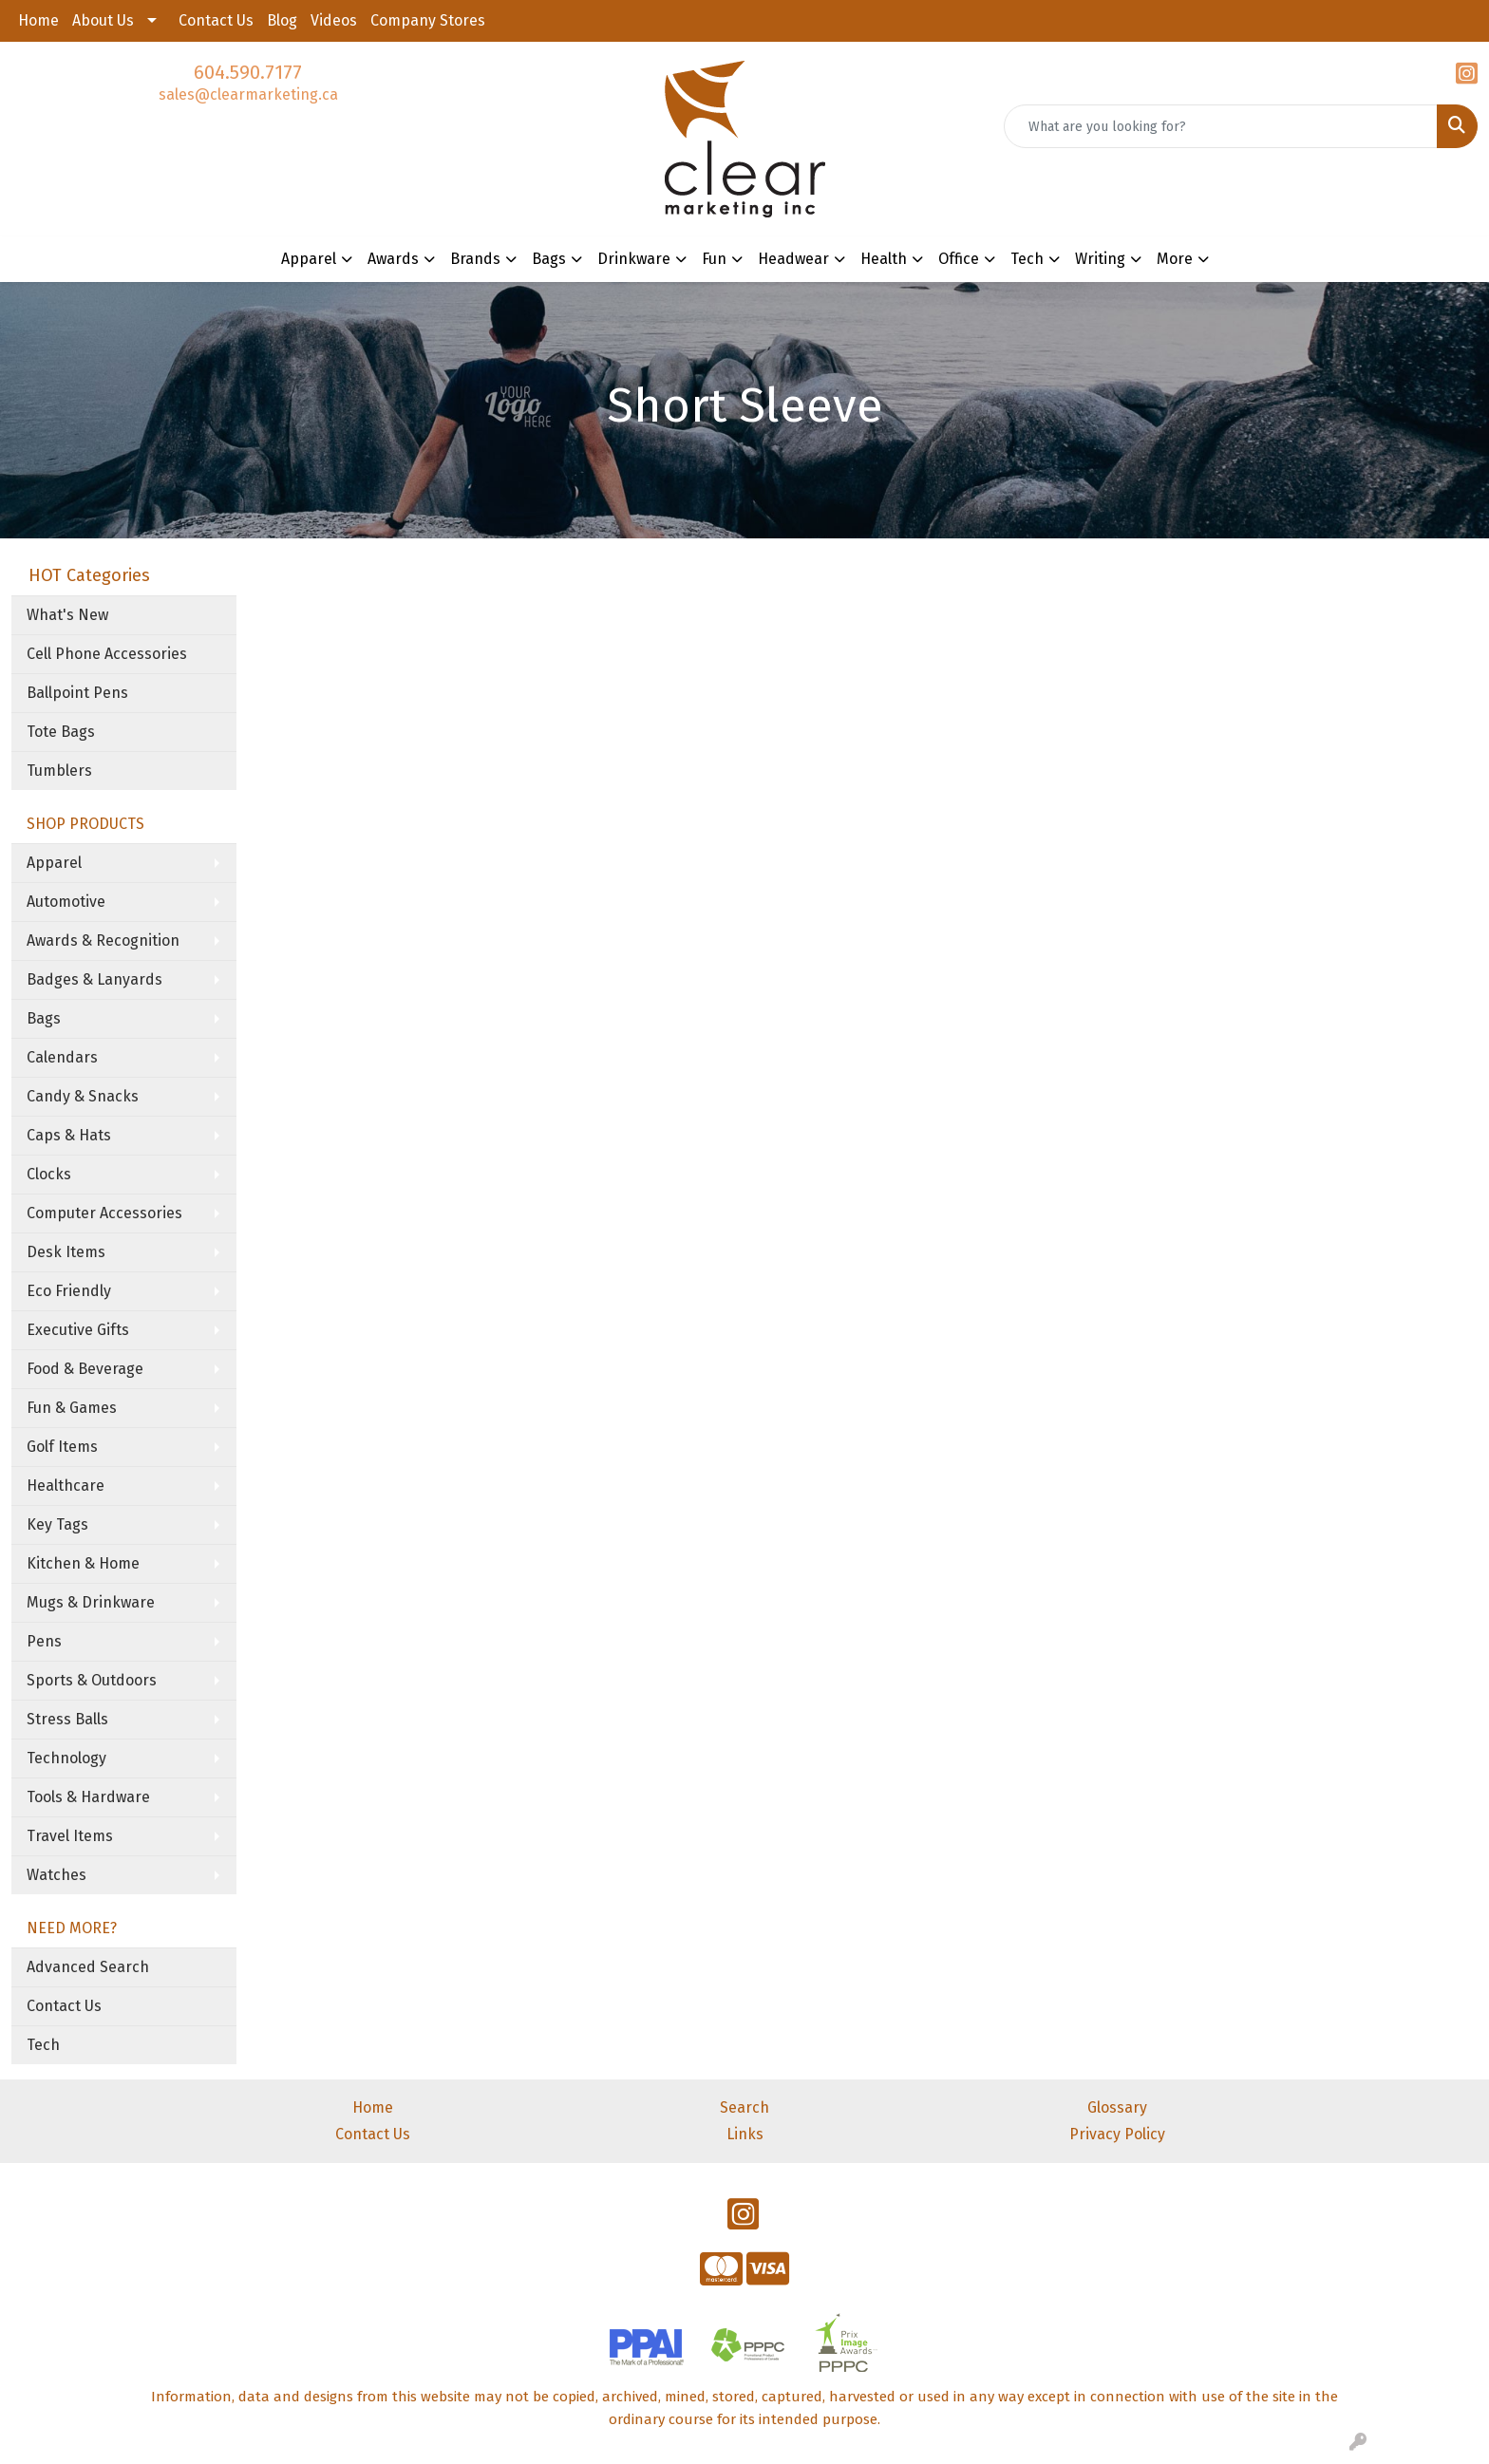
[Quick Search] (1221, 126)
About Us (103, 20)
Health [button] (883, 259)
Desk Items (66, 1252)
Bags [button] (549, 259)
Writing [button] (1100, 259)
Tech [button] (1027, 259)
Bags (44, 1018)
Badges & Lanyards (94, 979)
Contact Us (216, 20)
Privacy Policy (1117, 2134)
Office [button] (958, 259)
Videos (334, 20)
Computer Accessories (104, 1213)
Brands (475, 259)
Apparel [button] (308, 259)
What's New (67, 615)
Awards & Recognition (103, 940)
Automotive (66, 902)
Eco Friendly (69, 1291)
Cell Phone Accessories (107, 654)
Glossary (1117, 2107)
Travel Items (70, 1836)
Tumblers (59, 771)
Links (744, 2134)
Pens (44, 1641)
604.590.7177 (248, 72)
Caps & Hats (69, 1135)
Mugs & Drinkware (91, 1602)
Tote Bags (61, 732)
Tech (43, 2045)
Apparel (54, 863)
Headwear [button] (793, 259)
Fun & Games (72, 1408)
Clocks (49, 1174)
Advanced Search (88, 1967)
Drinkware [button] (633, 259)
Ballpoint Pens (77, 693)
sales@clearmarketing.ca (248, 94)
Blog (282, 20)
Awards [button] (393, 259)
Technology (66, 1758)
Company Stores (427, 20)
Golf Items (62, 1447)
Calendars (62, 1057)
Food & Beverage (85, 1369)
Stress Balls (67, 1719)
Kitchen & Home (83, 1563)
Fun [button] (714, 259)
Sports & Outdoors (92, 1680)
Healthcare (65, 1486)
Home (38, 20)
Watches (56, 1875)
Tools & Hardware (88, 1797)
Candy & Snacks (83, 1096)
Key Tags (57, 1524)
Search (744, 2107)
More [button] (1175, 259)
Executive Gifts (78, 1330)
